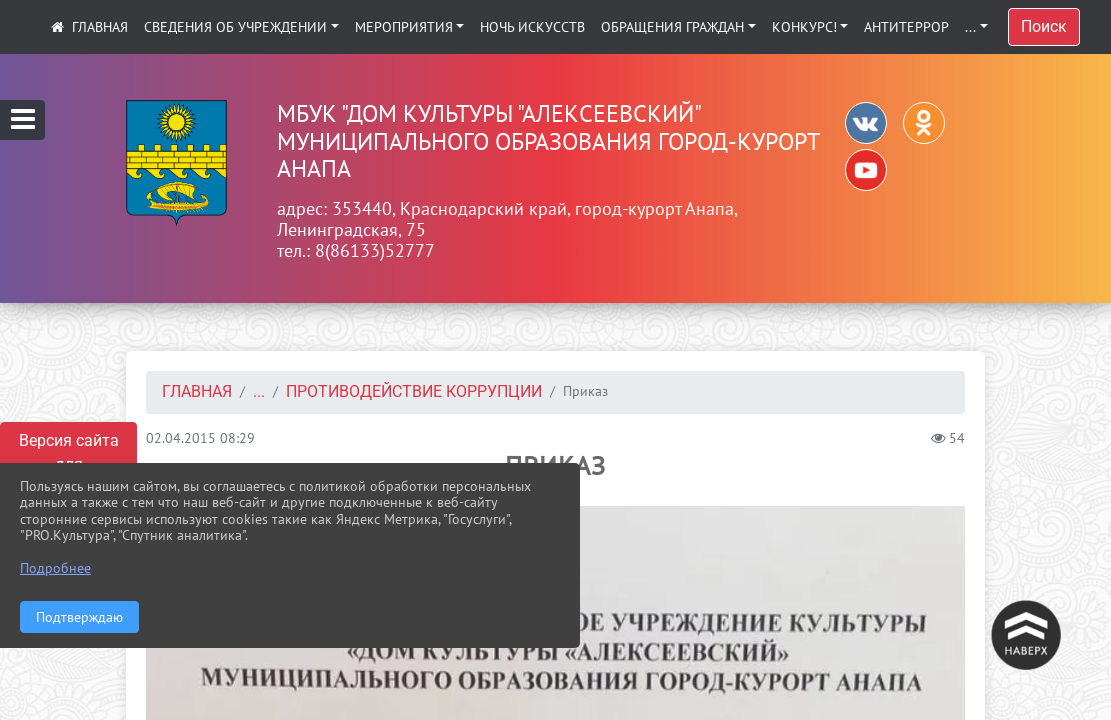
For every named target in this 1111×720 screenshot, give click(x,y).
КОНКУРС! (804, 27)
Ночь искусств (532, 27)
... (970, 27)
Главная (197, 391)
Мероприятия (404, 27)
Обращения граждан (672, 27)
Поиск (1044, 26)
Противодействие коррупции (414, 391)
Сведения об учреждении (235, 27)
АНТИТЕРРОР (906, 27)
